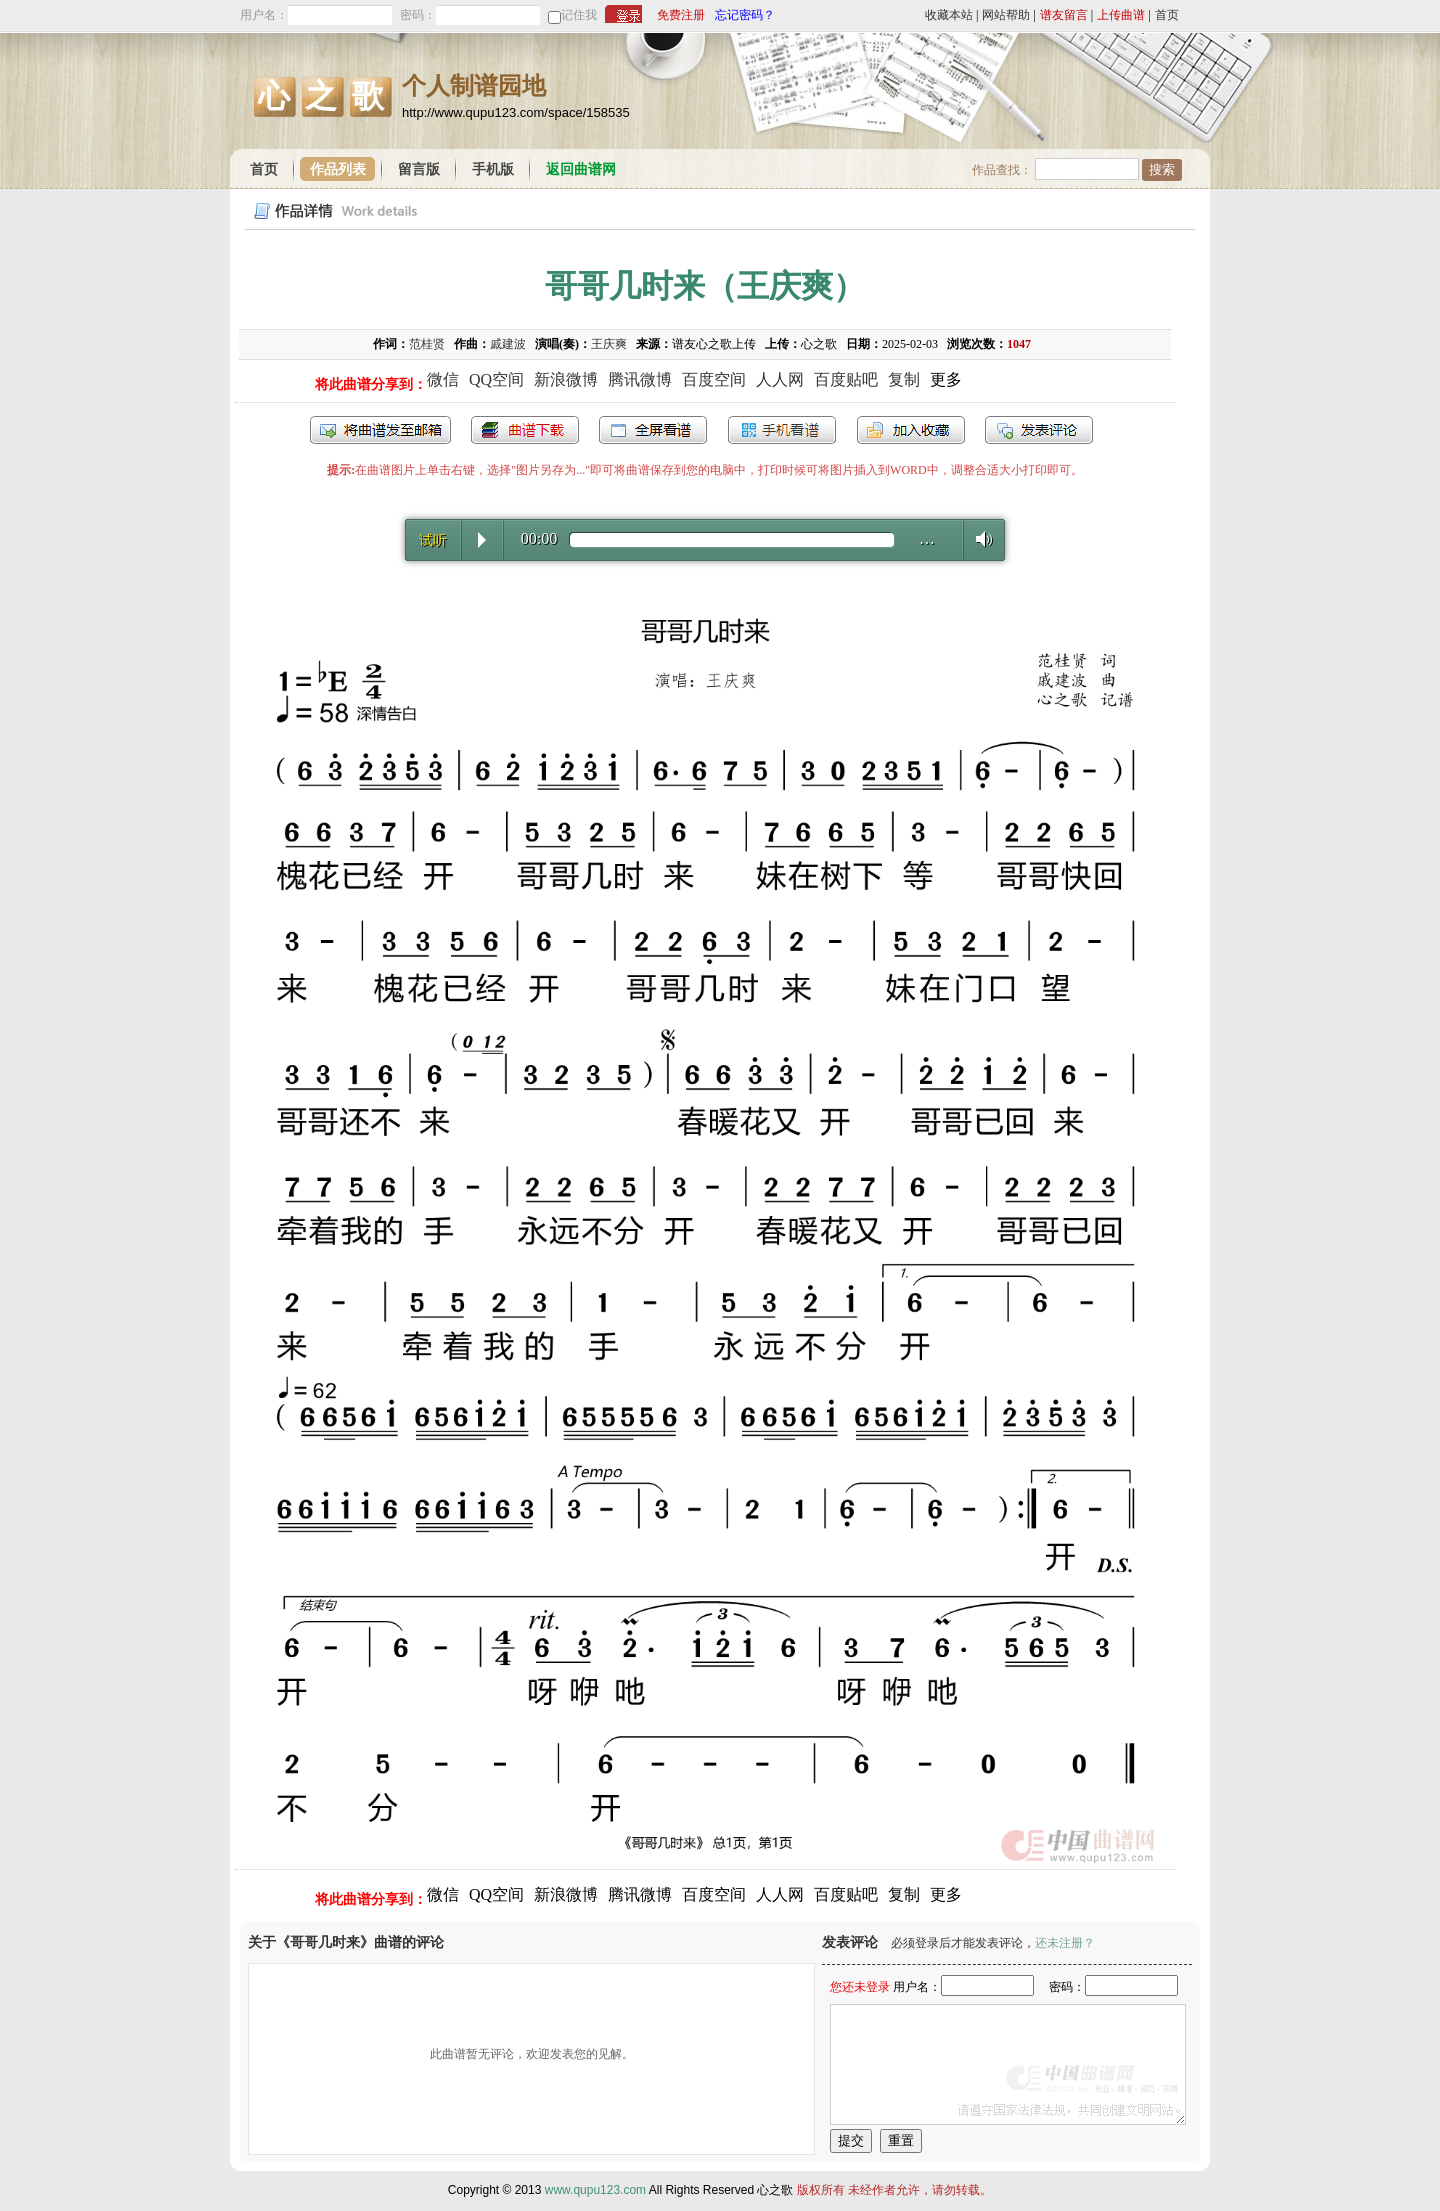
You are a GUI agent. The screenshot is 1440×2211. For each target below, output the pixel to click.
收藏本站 (949, 15)
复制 (904, 379)
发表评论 (1039, 430)
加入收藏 (911, 430)
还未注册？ (1065, 1943)
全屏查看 (653, 430)
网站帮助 (1006, 15)
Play (482, 540)
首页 (1167, 15)
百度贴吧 (846, 379)
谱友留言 (1064, 15)
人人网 (780, 379)
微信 (443, 379)
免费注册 (681, 15)
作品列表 (338, 169)
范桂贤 (427, 344)
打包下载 (525, 430)
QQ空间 (496, 379)
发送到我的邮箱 (380, 430)
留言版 (419, 169)
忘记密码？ (745, 15)
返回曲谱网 (581, 169)
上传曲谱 (1121, 15)
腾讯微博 (640, 379)
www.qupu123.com (595, 2190)
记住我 (579, 15)
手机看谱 (782, 430)
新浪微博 (566, 379)
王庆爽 (609, 344)
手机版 (493, 169)
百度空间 (714, 379)
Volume (978, 539)
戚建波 (508, 344)
